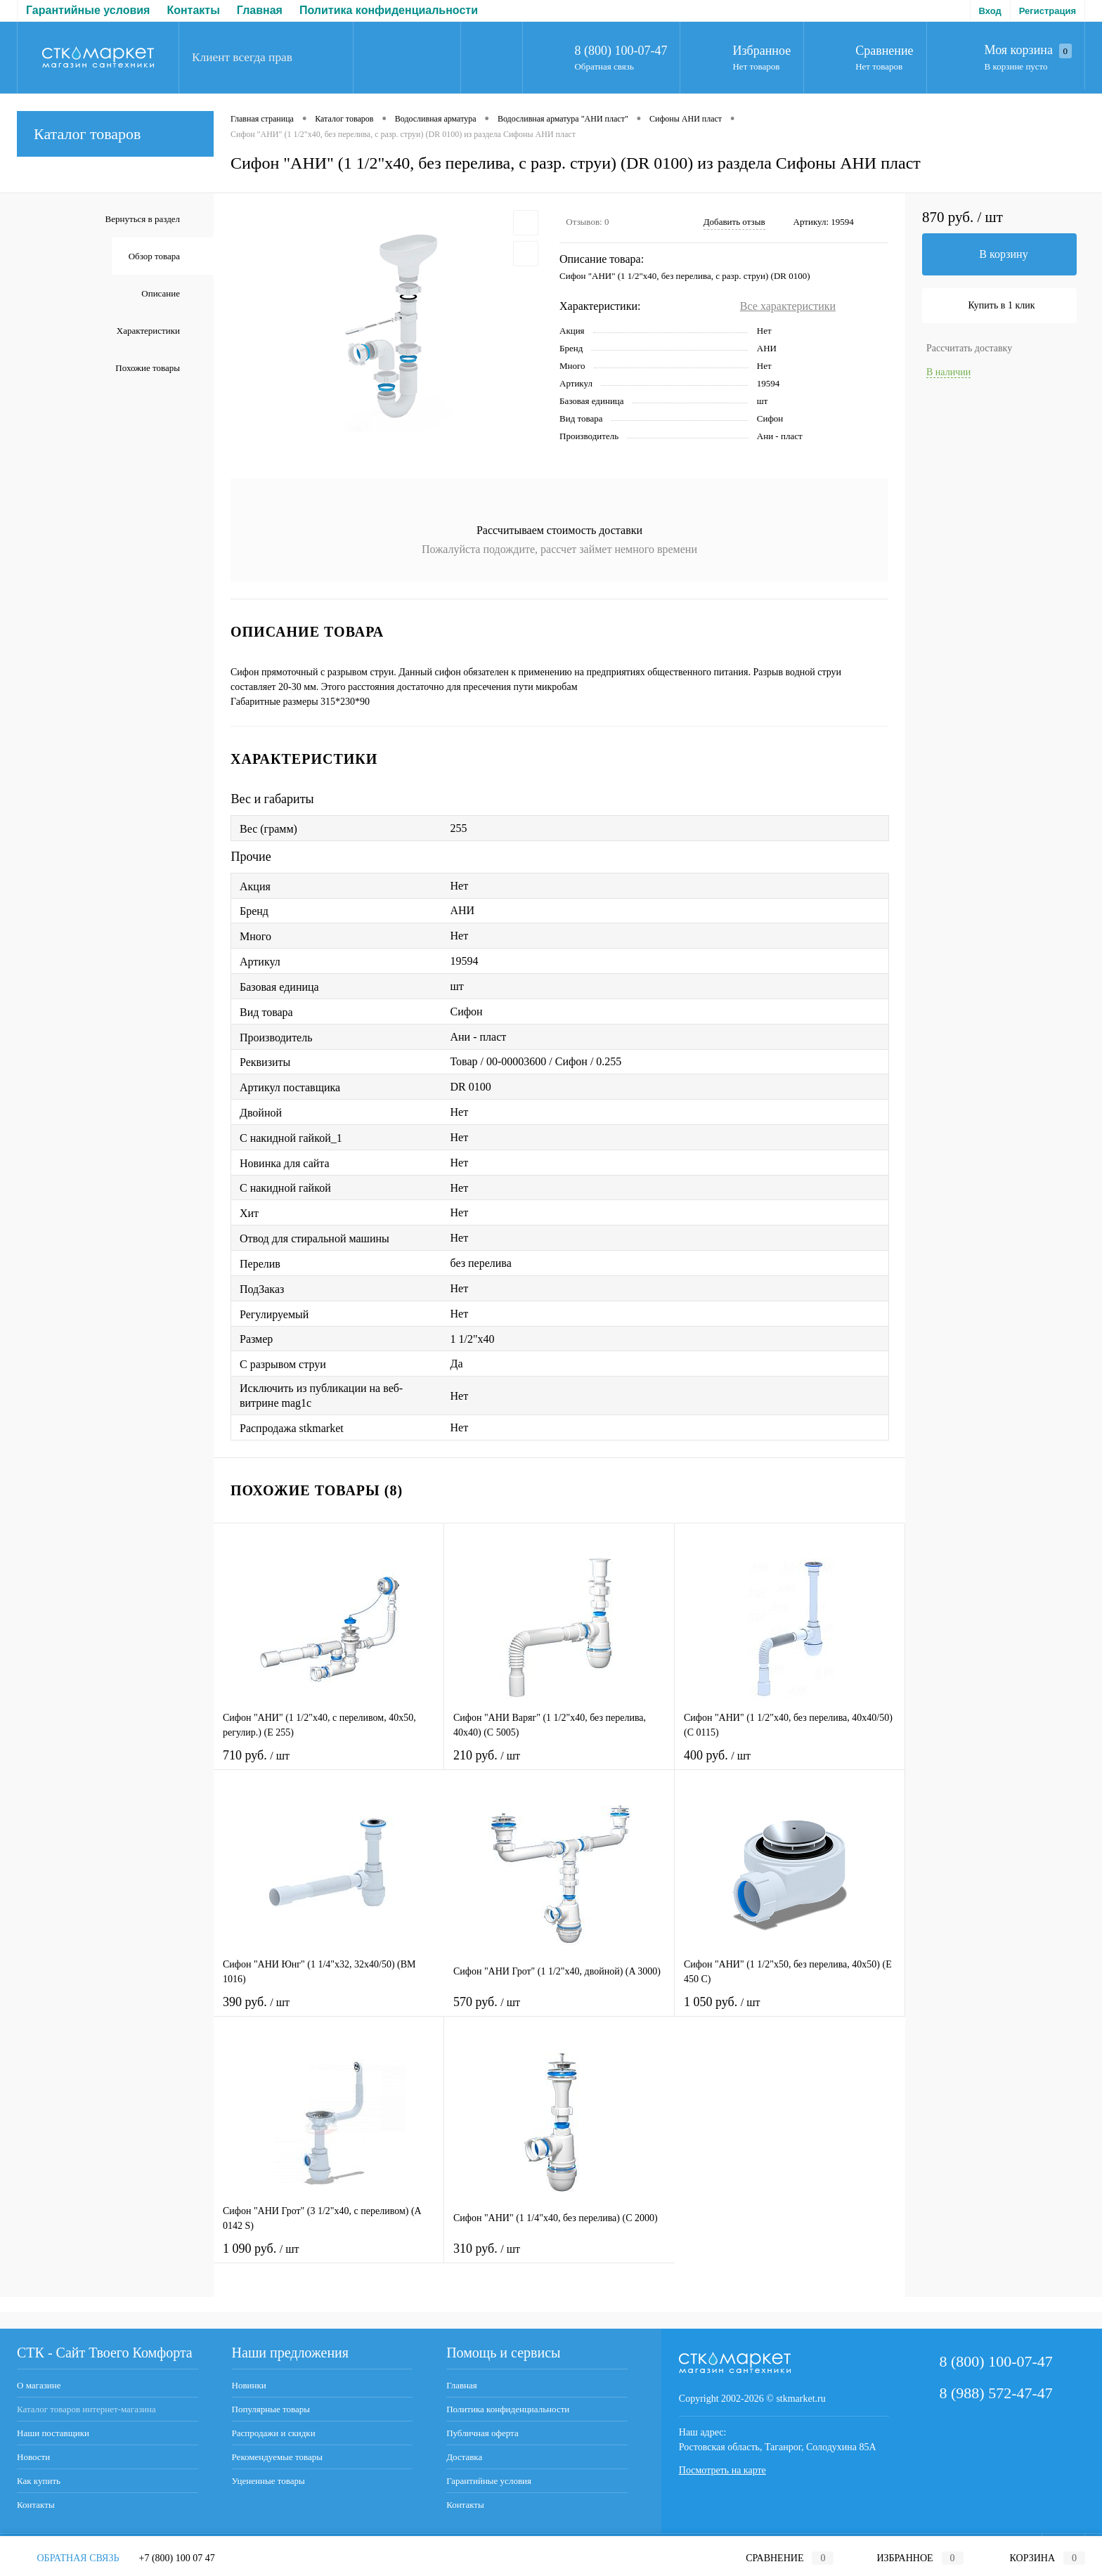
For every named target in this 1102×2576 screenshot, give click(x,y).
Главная (49, 10)
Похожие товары (147, 368)
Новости (33, 2457)
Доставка (432, 10)
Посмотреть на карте (722, 2470)
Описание (160, 293)
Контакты (36, 2504)
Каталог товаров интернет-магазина (86, 2409)
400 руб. (789, 1764)
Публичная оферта (336, 10)
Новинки (249, 2385)
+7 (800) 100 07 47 (177, 2558)
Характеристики (148, 330)
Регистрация (1047, 11)
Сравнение (884, 51)
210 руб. (559, 1764)
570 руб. (559, 2011)
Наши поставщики (53, 2433)
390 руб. (329, 2011)
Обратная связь (603, 66)
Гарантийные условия (488, 2481)
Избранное (761, 51)
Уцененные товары (268, 2481)
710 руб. (328, 1764)
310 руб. (559, 2257)
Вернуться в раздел (142, 219)
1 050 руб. (789, 2011)
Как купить (38, 2481)
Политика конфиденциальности (178, 10)
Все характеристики (788, 306)
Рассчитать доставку (969, 348)
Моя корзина (1028, 50)
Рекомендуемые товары (277, 2457)
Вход (990, 11)
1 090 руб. (328, 2257)
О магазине (38, 2385)
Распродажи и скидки (274, 2433)
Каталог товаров (115, 134)
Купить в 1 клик (1001, 305)
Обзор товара (154, 256)
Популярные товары (271, 2409)
